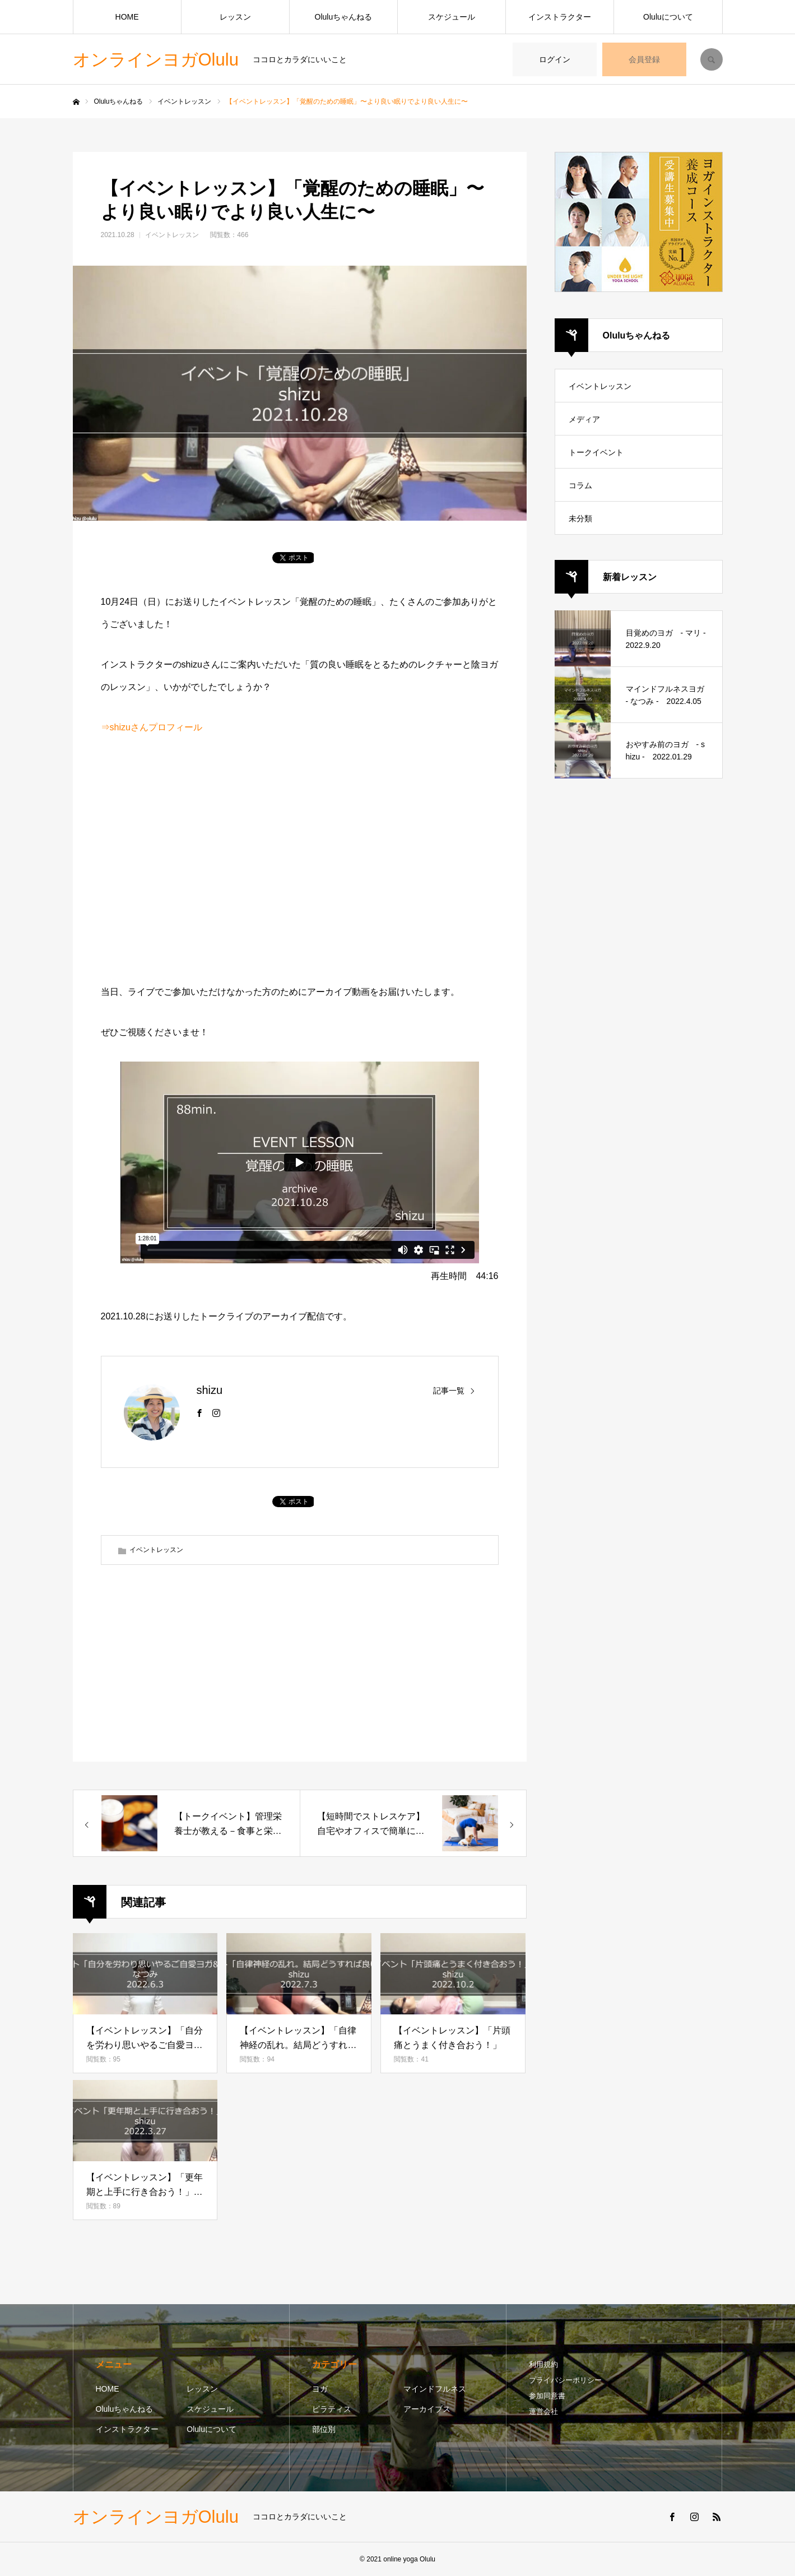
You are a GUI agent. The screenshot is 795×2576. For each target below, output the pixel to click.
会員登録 (644, 59)
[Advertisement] (300, 862)
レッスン (235, 16)
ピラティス (331, 2408)
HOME (127, 16)
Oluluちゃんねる (344, 16)
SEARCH (711, 59)
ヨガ (320, 2388)
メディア (584, 419)
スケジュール (451, 16)
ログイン (554, 59)
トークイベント (596, 452)
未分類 (580, 518)
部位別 (324, 2429)
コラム (580, 485)
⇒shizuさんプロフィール (151, 727)
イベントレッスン (172, 235)
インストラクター (559, 16)
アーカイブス (426, 2408)
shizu (210, 1390)
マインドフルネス (434, 2388)
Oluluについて (668, 16)
